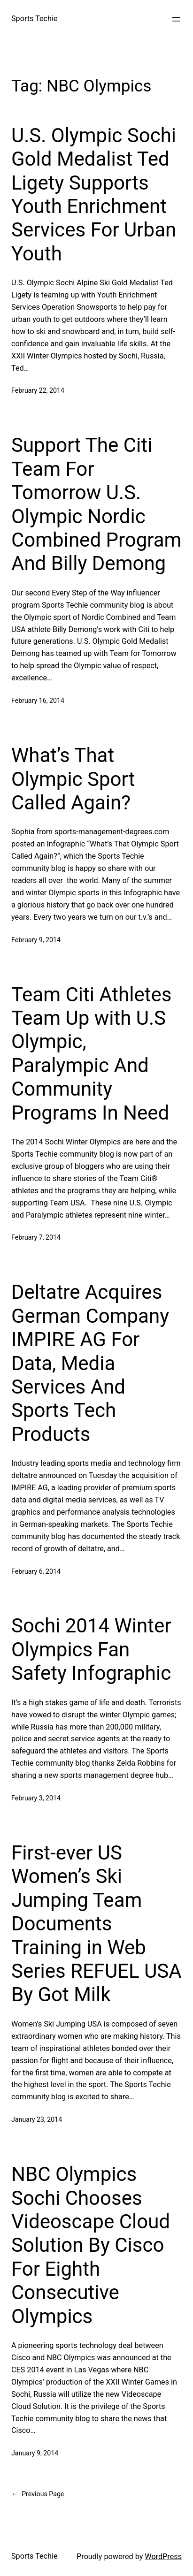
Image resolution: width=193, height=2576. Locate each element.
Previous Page (37, 2494)
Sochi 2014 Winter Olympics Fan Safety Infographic (91, 1649)
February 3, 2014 (36, 1798)
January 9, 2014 (34, 2453)
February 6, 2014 (36, 1571)
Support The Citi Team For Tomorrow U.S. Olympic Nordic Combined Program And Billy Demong (96, 504)
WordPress (163, 2556)
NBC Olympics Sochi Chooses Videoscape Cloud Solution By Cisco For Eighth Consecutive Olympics (90, 2245)
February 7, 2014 (36, 1237)
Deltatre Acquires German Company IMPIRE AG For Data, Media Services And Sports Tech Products (90, 1362)
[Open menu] (176, 19)
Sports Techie (34, 18)
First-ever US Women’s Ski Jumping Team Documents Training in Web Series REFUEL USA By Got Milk (96, 1923)
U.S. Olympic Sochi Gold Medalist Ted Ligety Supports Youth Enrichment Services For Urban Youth (93, 194)
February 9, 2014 (36, 940)
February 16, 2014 (37, 700)
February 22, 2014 (37, 390)
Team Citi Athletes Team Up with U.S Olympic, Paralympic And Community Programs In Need (91, 1053)
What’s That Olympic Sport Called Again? (73, 779)
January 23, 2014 (36, 2119)
